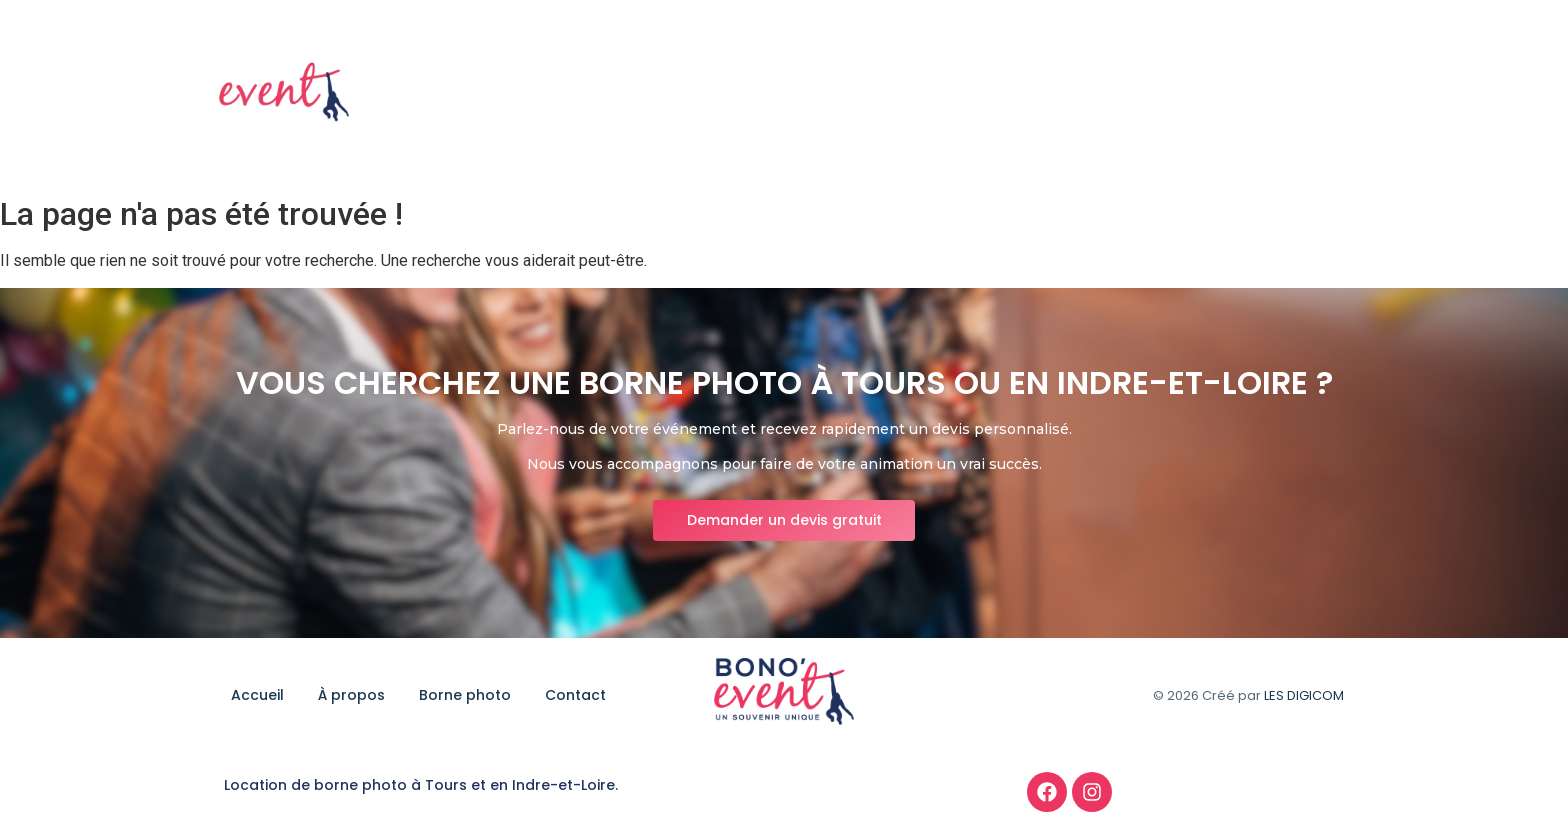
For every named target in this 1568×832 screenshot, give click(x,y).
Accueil (998, 93)
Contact (1316, 93)
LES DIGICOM (1304, 695)
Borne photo (1206, 93)
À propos (1092, 93)
